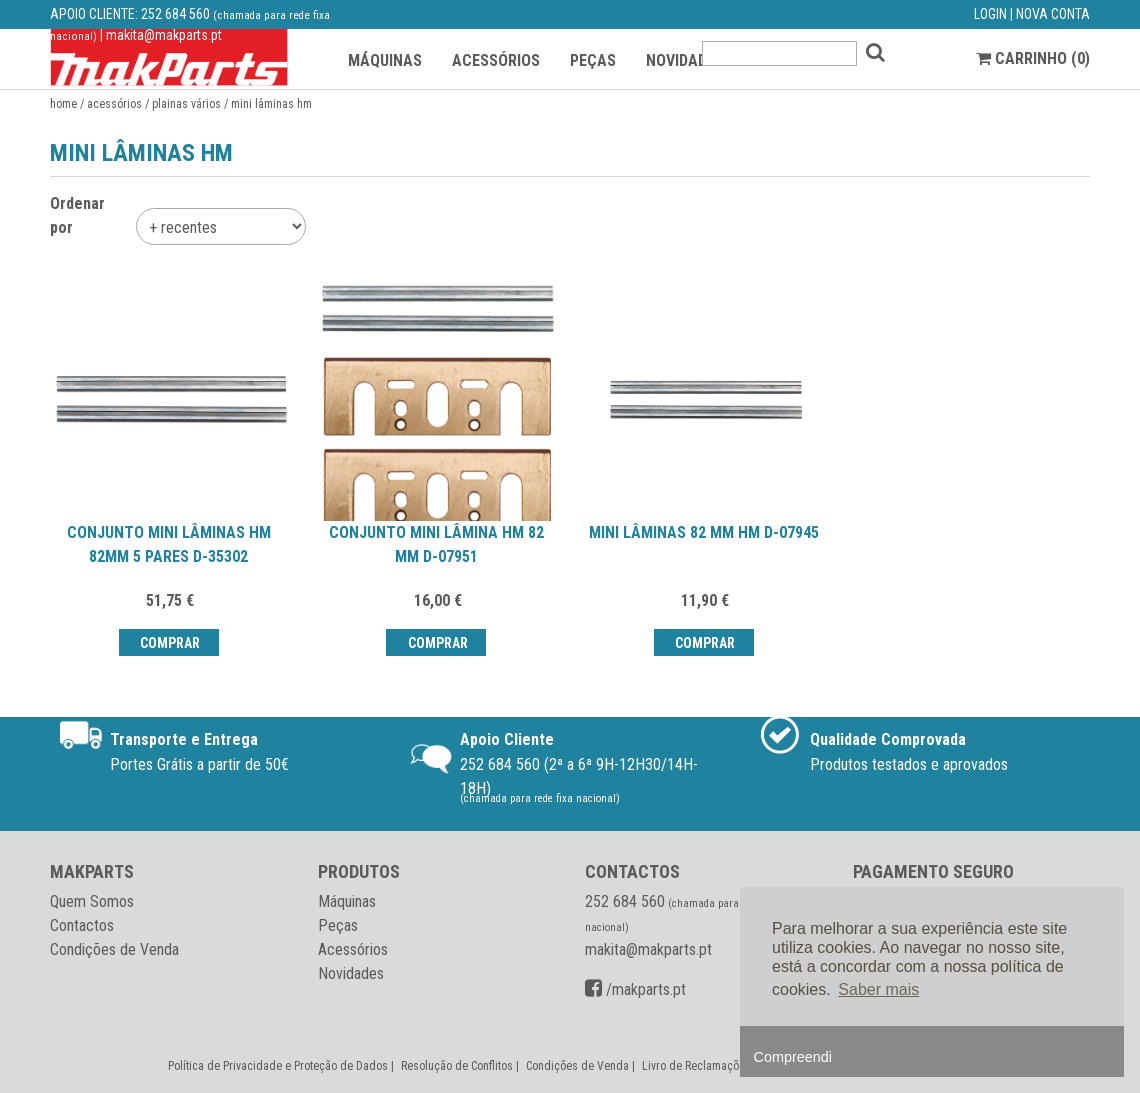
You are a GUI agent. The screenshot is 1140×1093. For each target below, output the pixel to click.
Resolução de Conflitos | (461, 1066)
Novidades (351, 973)
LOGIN (990, 14)
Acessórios (114, 104)
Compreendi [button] (793, 1057)
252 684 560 (175, 14)
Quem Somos (92, 901)
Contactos (82, 925)
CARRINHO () (1033, 58)
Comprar (168, 643)
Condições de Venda (114, 949)
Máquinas (347, 901)
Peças (338, 925)
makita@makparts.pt (164, 35)
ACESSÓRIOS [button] (496, 60)
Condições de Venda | (582, 1066)
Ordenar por (77, 215)
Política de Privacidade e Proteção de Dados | (282, 1066)
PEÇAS (593, 60)
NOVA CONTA (1053, 14)
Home (63, 104)
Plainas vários (186, 104)
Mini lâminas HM (271, 104)
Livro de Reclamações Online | (718, 1066)
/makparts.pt (635, 989)
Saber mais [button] (878, 989)
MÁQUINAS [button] (385, 60)
